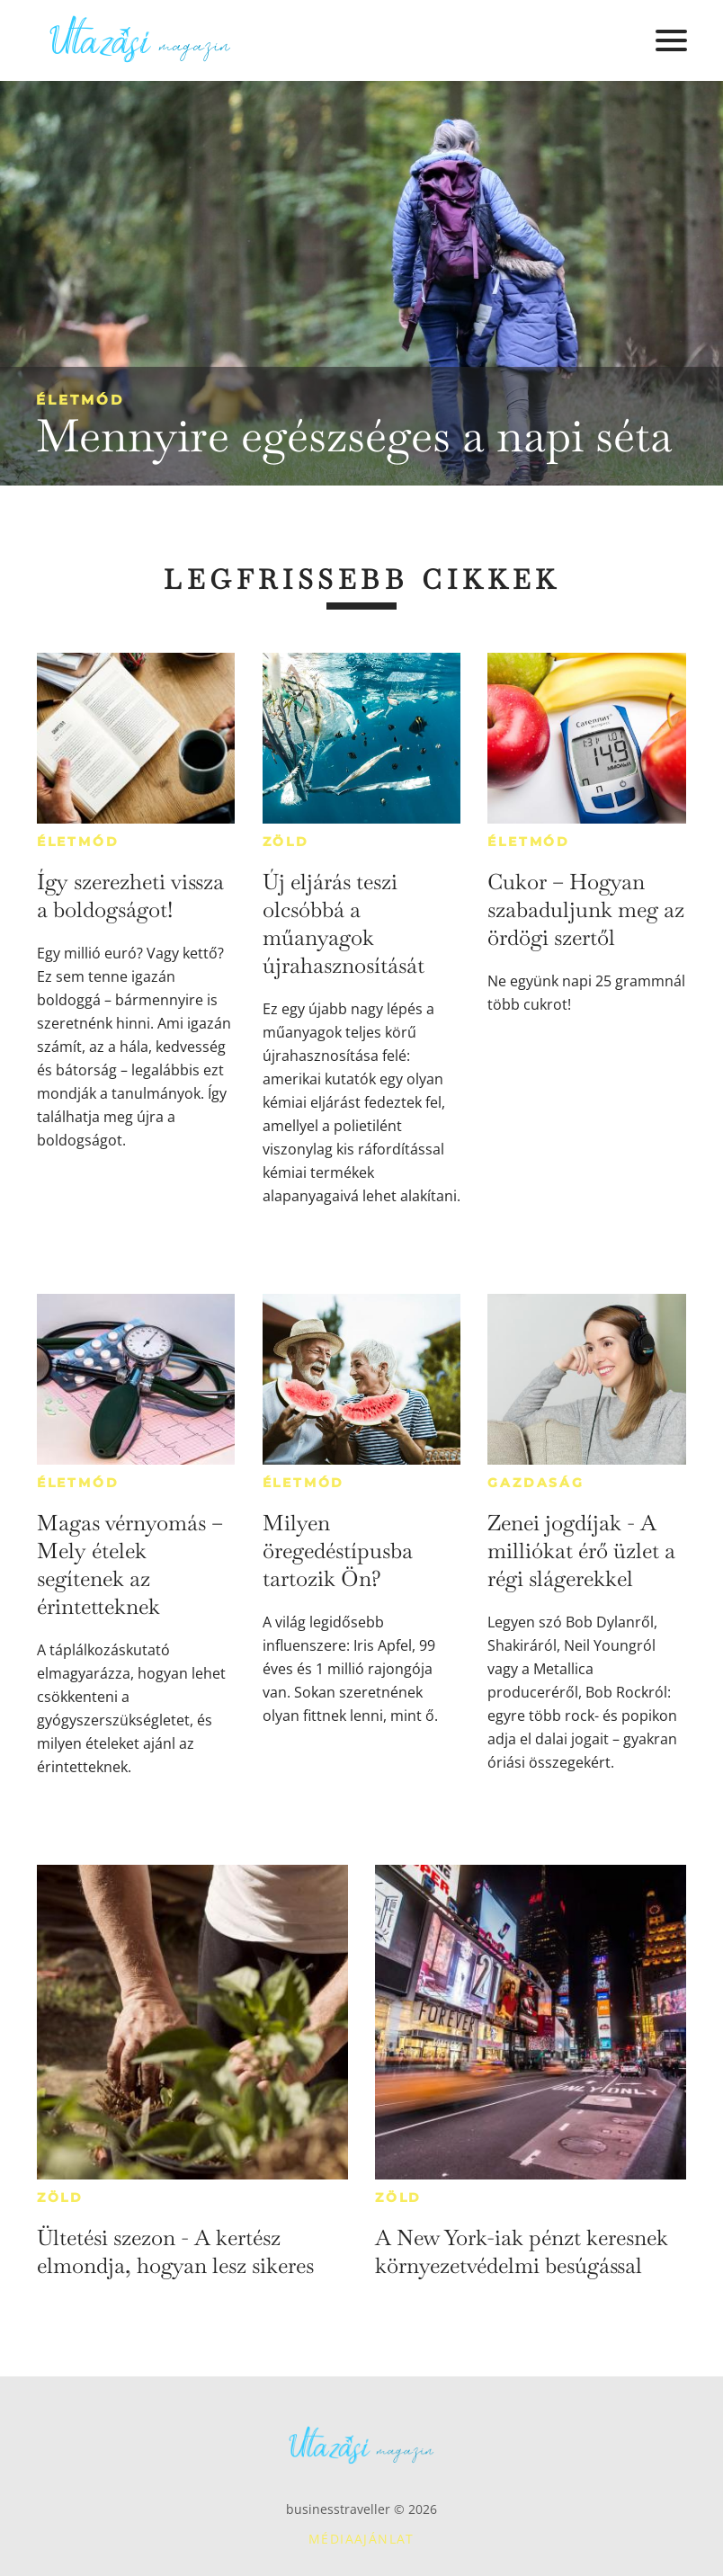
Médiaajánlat (361, 2538)
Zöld (286, 841)
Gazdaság (535, 1483)
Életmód (80, 399)
